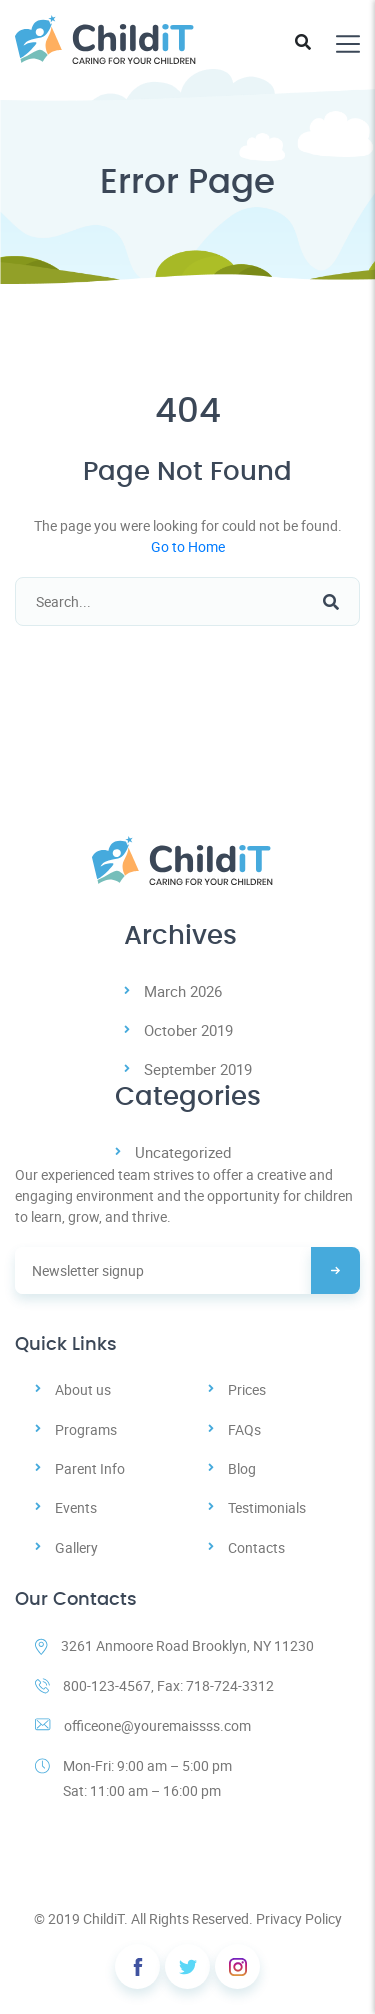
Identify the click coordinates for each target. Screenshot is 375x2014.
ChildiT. (105, 1918)
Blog (242, 1468)
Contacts (256, 1547)
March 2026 (183, 991)
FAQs (244, 1429)
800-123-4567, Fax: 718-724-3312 (154, 1685)
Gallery (76, 1547)
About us (83, 1389)
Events (76, 1507)
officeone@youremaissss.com (143, 1725)
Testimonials (267, 1507)
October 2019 (188, 1030)
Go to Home (188, 546)
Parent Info (90, 1468)
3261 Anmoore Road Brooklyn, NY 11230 (174, 1645)
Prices (247, 1389)
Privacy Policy (299, 1918)
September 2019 (198, 1069)
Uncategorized (183, 1152)
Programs (86, 1429)
